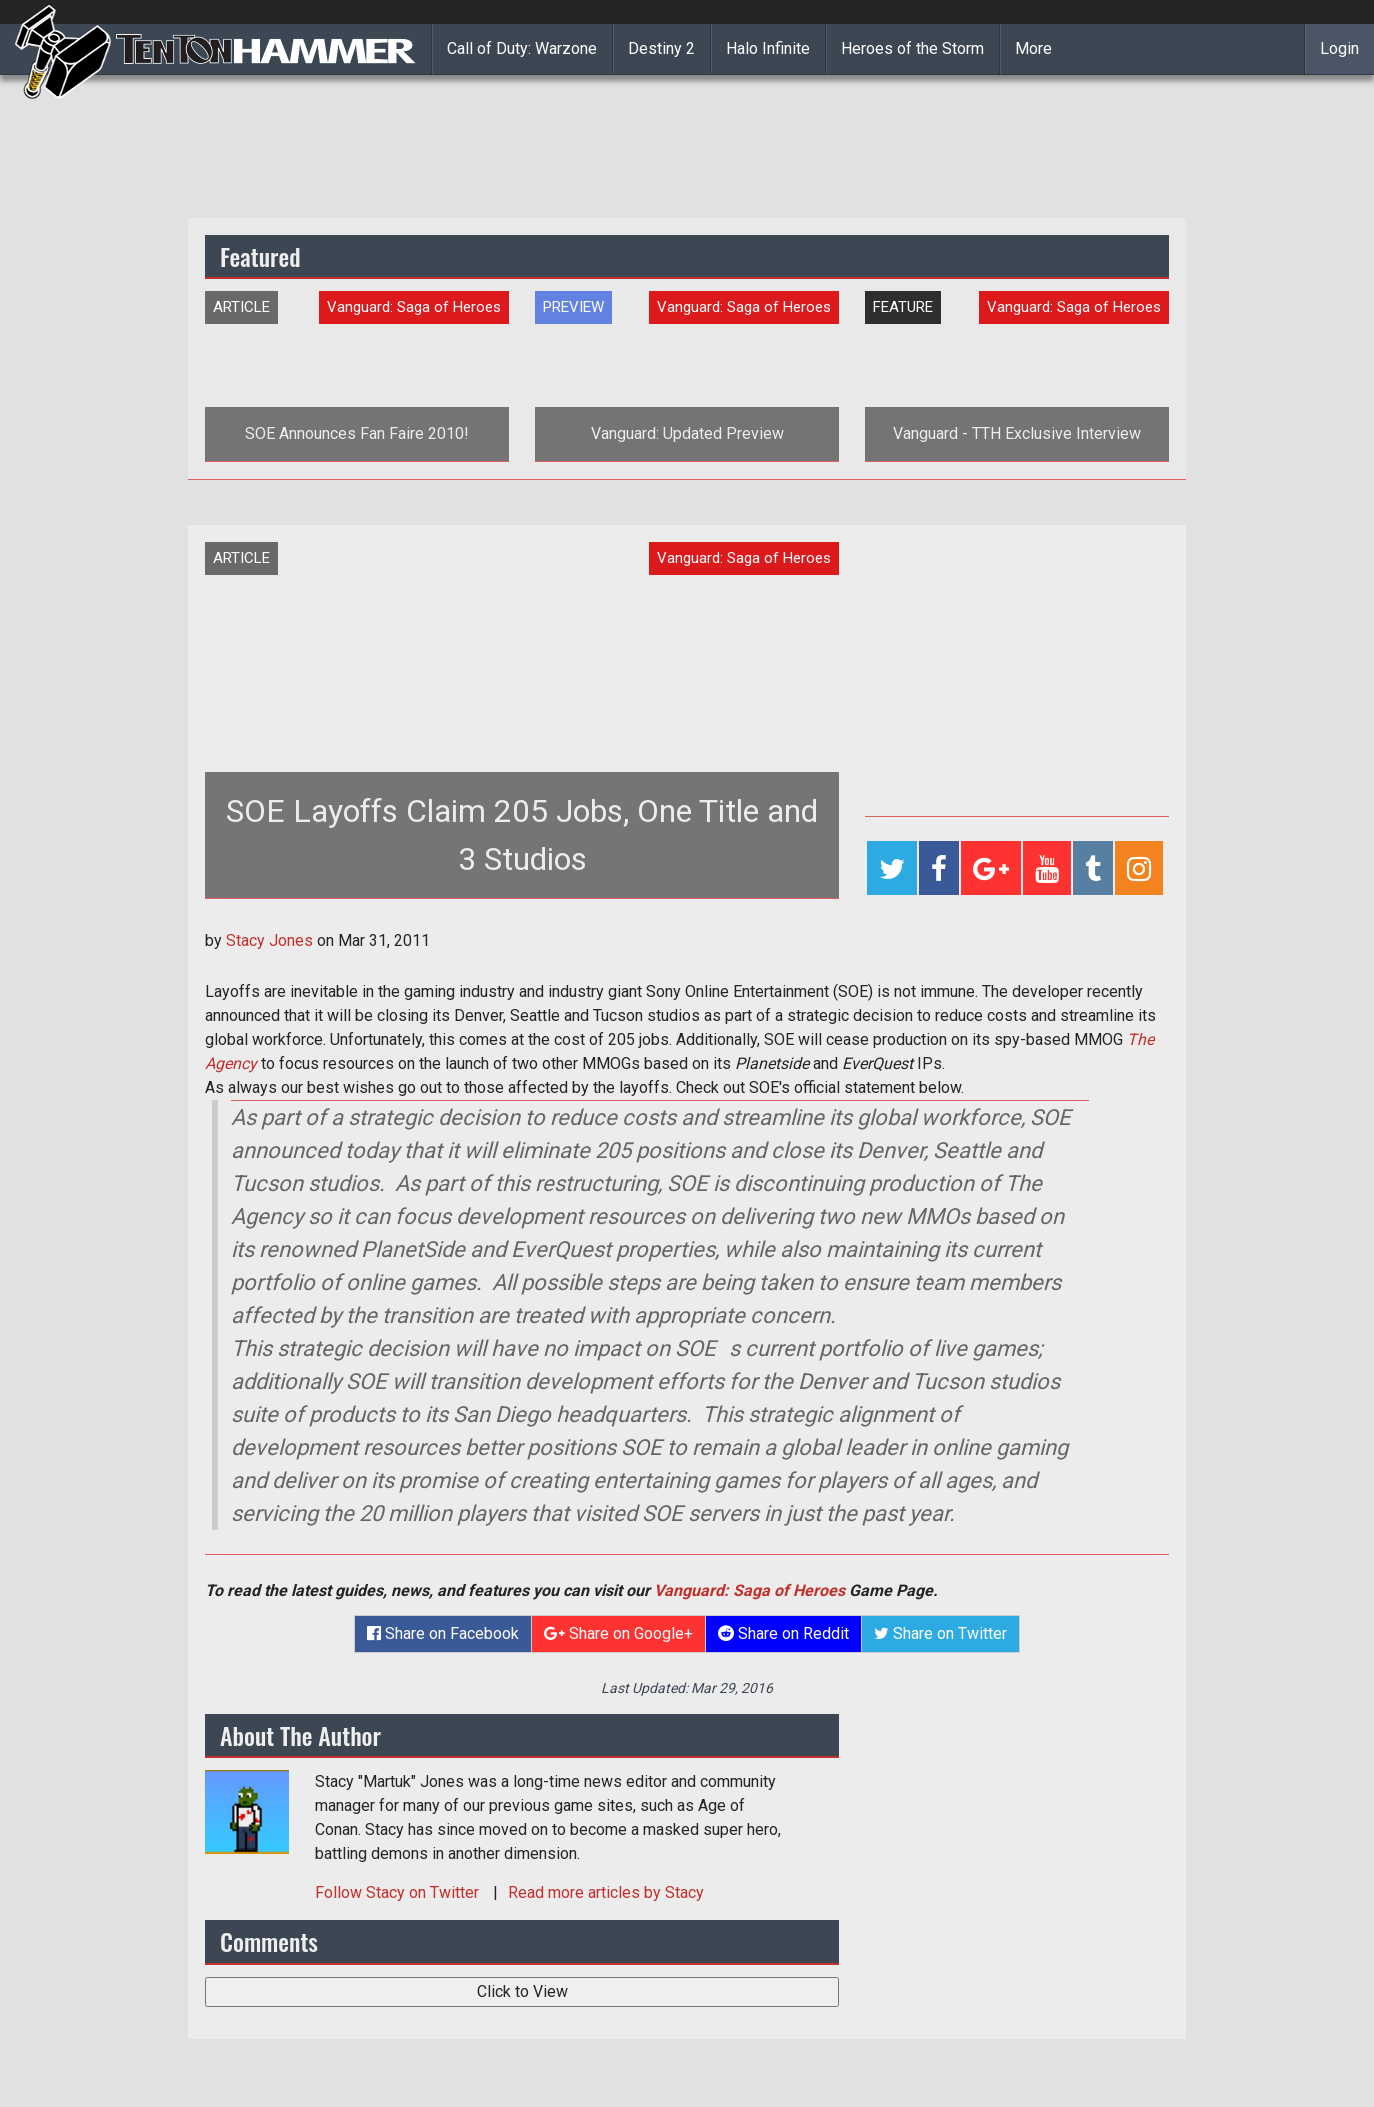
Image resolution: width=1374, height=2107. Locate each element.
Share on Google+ (618, 1633)
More (1033, 48)
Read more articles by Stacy (606, 1892)
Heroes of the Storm (912, 48)
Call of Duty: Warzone (522, 48)
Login (1339, 48)
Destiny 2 (661, 48)
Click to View (522, 1991)
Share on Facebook (443, 1633)
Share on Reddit (783, 1633)
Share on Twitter (940, 1633)
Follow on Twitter (399, 1892)
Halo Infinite (768, 48)
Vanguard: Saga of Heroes (749, 1590)
